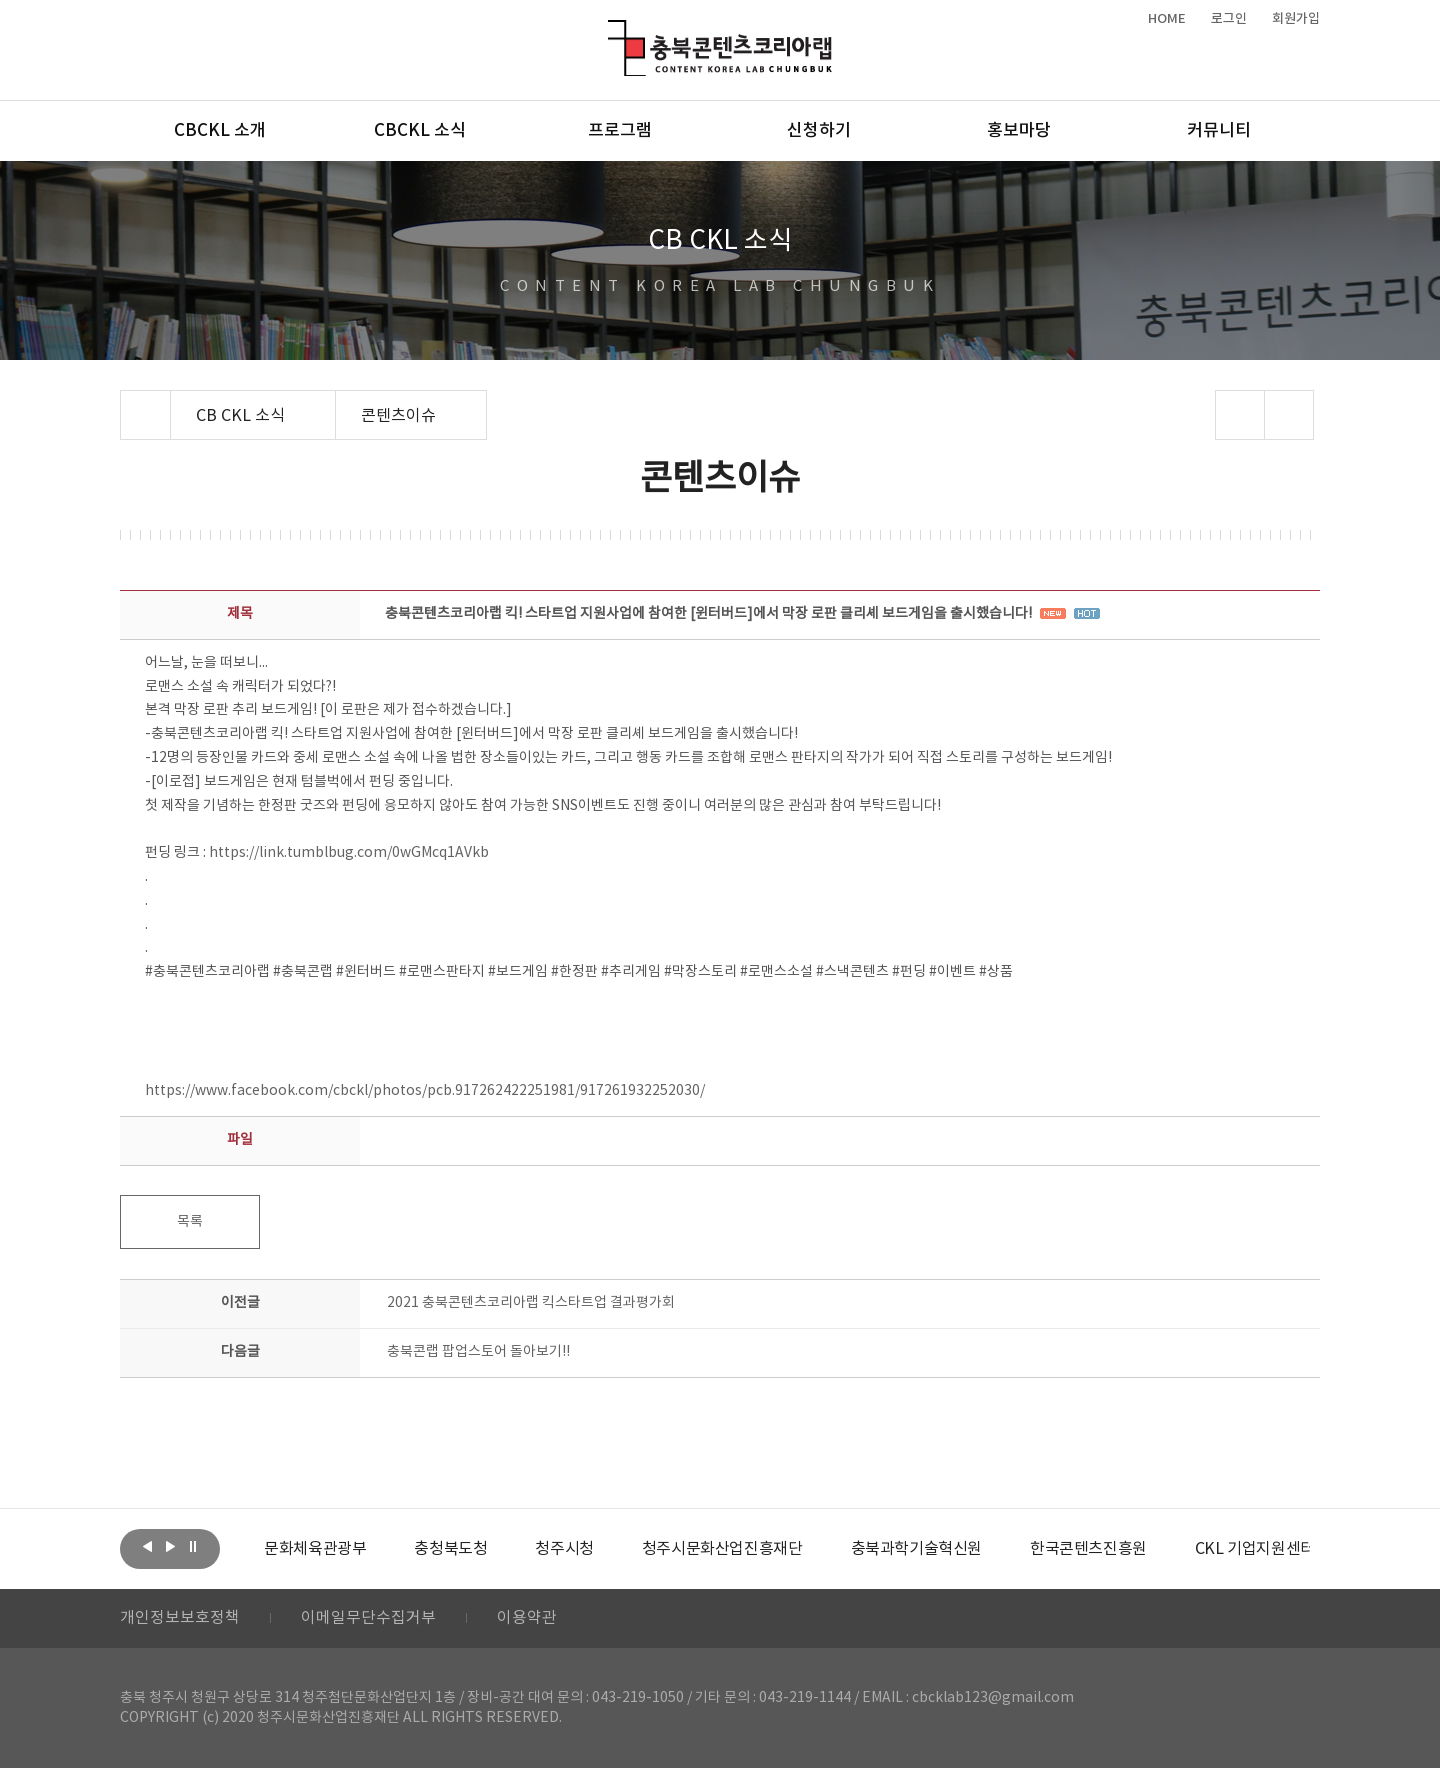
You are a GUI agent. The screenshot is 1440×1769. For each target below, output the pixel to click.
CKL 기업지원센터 (1254, 1549)
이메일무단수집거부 (368, 1619)
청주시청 (564, 1549)
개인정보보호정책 (180, 1619)
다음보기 (170, 1547)
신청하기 (819, 131)
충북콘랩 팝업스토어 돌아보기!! (478, 1352)
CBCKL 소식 (420, 131)
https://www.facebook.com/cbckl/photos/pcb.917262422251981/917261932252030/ (425, 1091)
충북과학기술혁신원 (915, 1549)
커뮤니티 (1219, 131)
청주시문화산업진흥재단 (722, 1549)
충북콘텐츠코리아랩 (612, 31)
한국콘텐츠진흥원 (1088, 1549)
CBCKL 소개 (220, 131)
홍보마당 (1019, 131)
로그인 (1229, 19)
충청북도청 (450, 1549)
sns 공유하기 (1240, 415)
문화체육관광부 (315, 1549)
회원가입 (1296, 19)
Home (125, 402)
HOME (1167, 19)
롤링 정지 (193, 1547)
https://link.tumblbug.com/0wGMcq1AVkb (349, 853)
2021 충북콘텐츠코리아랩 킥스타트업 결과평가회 (531, 1303)
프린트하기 (1289, 415)
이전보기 (147, 1547)
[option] (315, 1549)
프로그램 (620, 131)
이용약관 (527, 1619)
